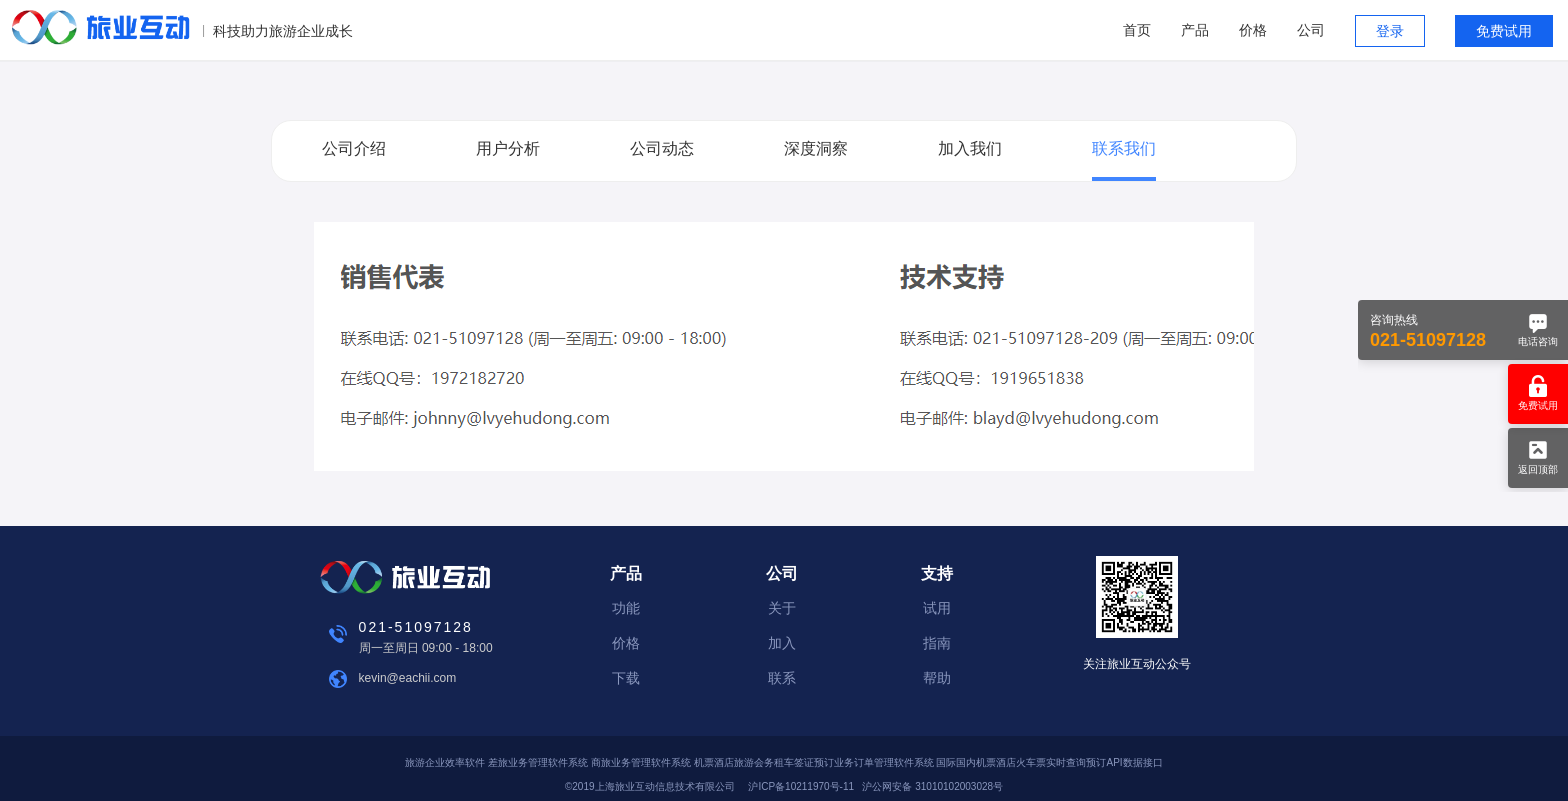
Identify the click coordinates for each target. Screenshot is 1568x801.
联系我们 (1124, 148)
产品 (1195, 30)
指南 (937, 643)
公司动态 (662, 148)
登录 (1390, 31)
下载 (626, 678)
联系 (782, 678)
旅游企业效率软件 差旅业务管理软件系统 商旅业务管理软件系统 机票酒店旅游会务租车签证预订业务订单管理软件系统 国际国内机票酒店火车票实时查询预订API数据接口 (783, 762)
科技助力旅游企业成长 (283, 31)
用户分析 (508, 148)
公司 (1311, 30)
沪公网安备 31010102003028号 (932, 786)
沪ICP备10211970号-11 (801, 786)
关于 (782, 608)
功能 (626, 608)
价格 (1253, 30)
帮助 (937, 678)
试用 (937, 608)
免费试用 (1504, 31)
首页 (1137, 30)
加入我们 (970, 148)
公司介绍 (354, 148)
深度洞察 (816, 148)
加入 (782, 643)
